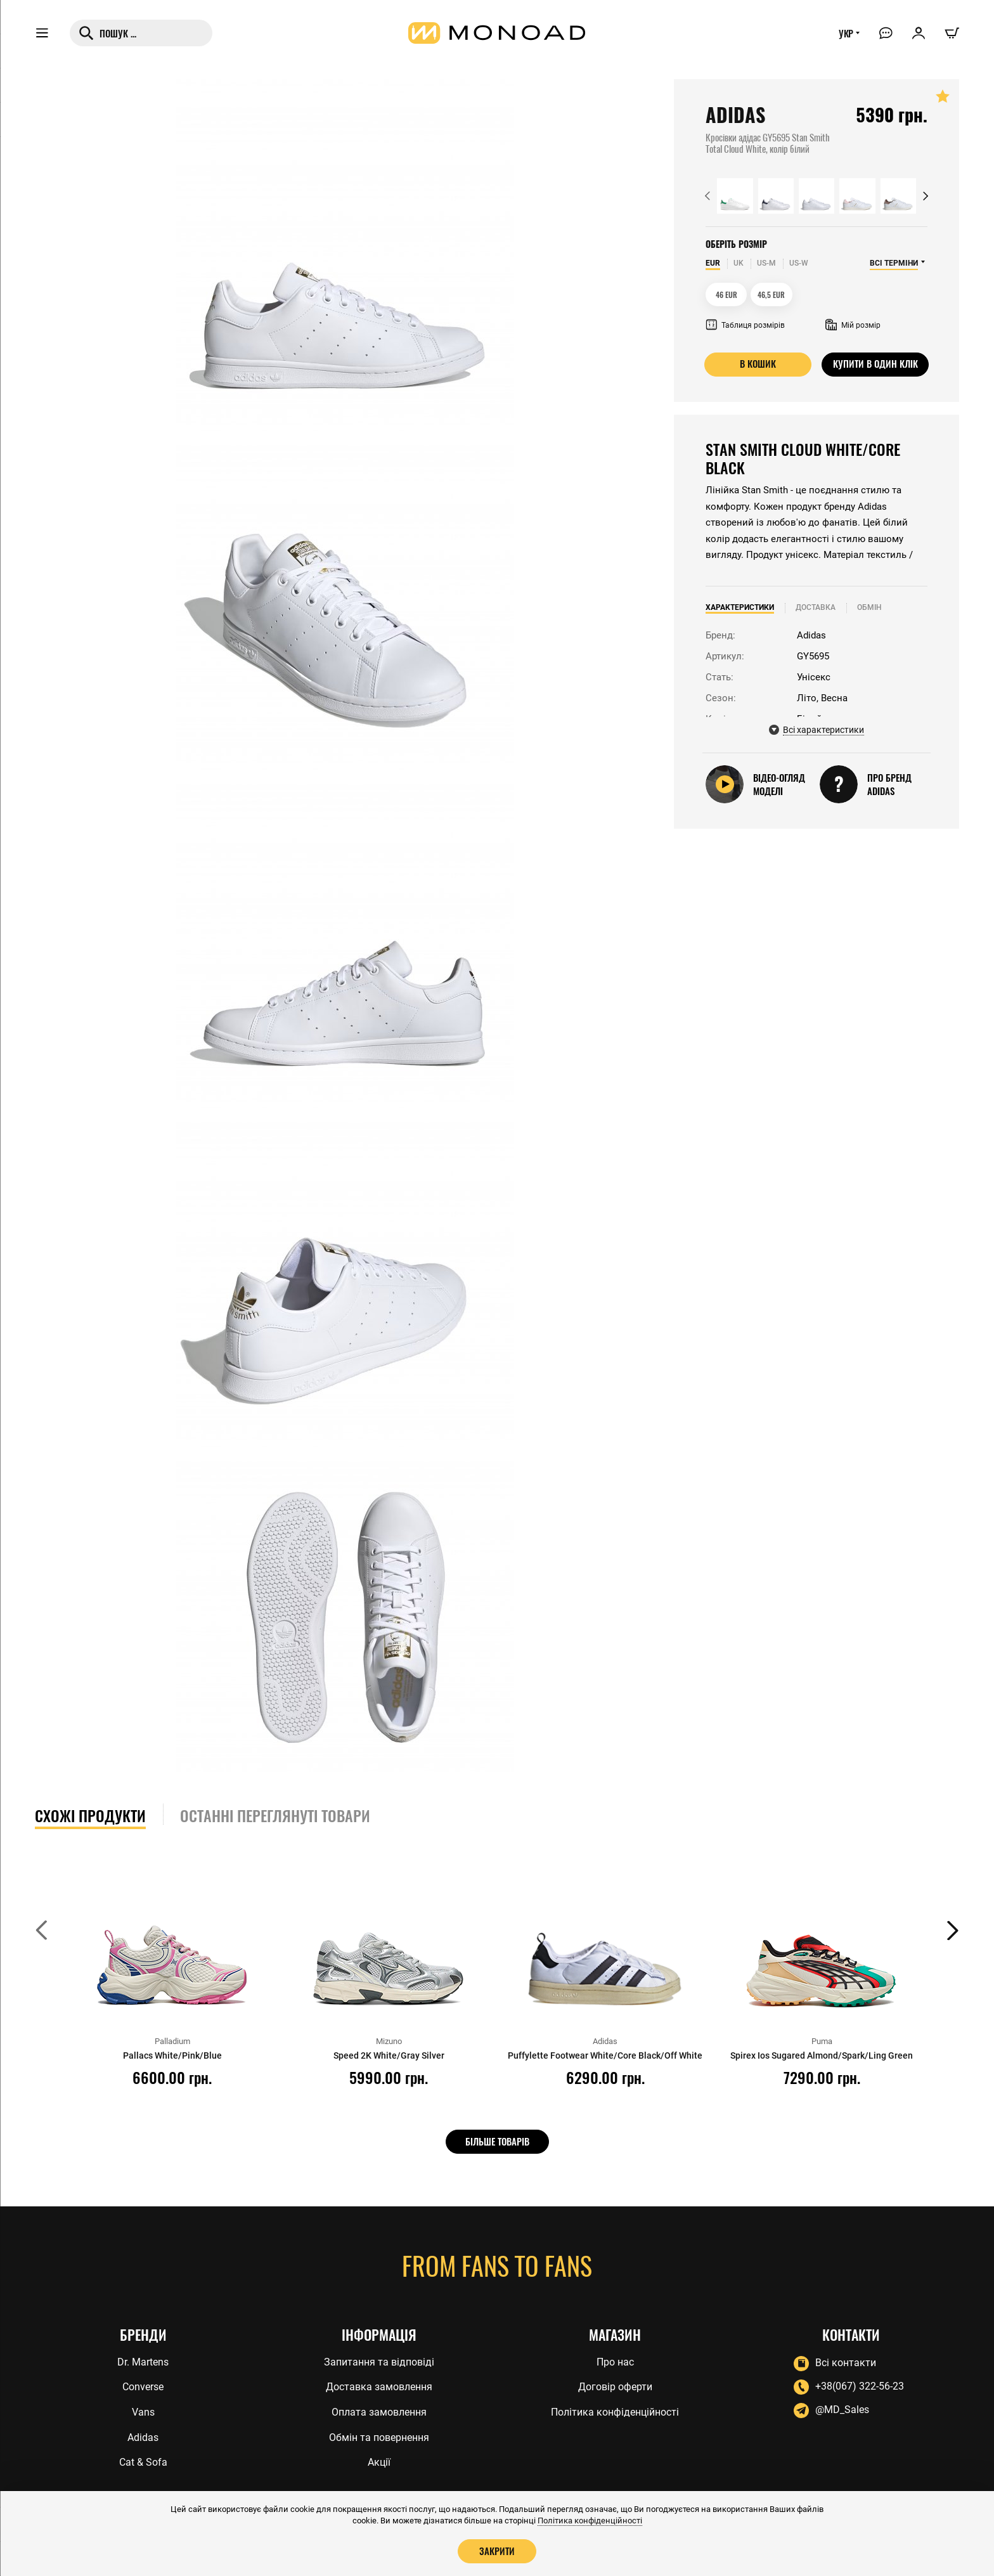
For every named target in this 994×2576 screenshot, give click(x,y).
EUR (713, 263)
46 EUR (726, 294)
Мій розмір (853, 325)
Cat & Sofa (143, 2463)
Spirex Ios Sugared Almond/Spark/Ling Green (821, 2055)
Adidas (142, 2437)
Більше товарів (497, 2141)
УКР (843, 36)
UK (738, 263)
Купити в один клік (875, 364)
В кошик (758, 364)
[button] (707, 196)
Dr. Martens (143, 2360)
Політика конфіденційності (615, 2411)
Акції (379, 2463)
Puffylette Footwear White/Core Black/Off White (605, 2055)
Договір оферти (615, 2386)
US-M (766, 263)
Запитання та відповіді (379, 2360)
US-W (798, 263)
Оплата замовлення (379, 2411)
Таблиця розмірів (745, 325)
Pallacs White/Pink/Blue (172, 2055)
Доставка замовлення (379, 2386)
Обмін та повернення (379, 2437)
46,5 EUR (771, 294)
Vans (143, 2411)
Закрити (497, 2551)
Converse (143, 2386)
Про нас (615, 2360)
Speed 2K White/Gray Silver (388, 2055)
